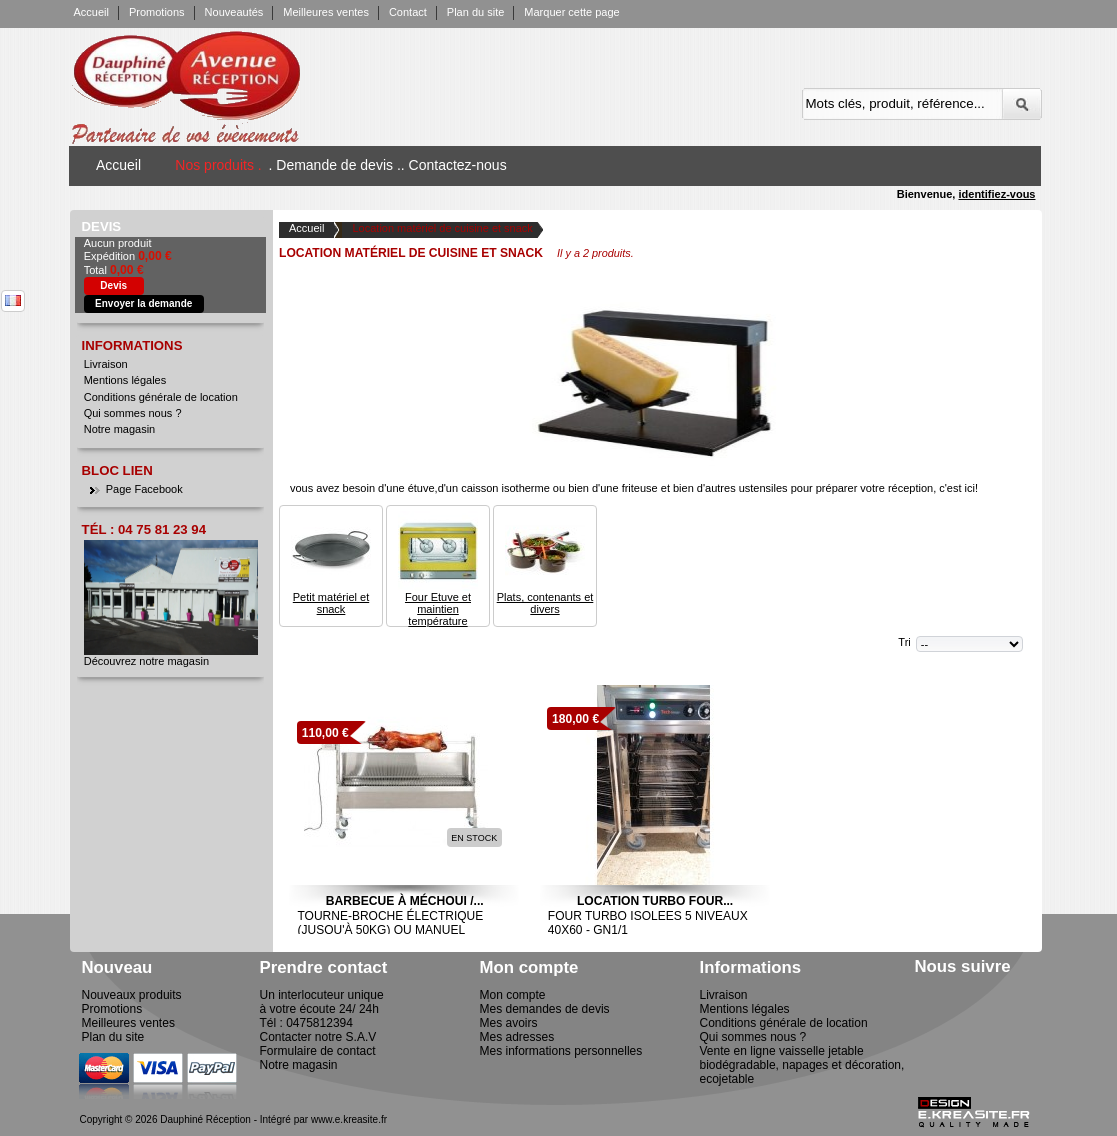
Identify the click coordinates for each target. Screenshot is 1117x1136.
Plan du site (475, 12)
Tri (904, 642)
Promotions (157, 12)
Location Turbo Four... (655, 901)
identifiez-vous (996, 194)
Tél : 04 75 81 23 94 (144, 529)
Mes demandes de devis (545, 1009)
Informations (132, 345)
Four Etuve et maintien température (438, 609)
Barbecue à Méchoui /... (405, 901)
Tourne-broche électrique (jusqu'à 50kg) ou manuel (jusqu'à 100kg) (390, 930)
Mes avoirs (509, 1023)
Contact (408, 12)
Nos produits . (218, 165)
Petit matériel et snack (331, 603)
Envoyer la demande (143, 303)
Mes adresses (517, 1037)
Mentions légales (125, 380)
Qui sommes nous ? (133, 413)
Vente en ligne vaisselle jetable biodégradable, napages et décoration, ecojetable (802, 1065)
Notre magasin (120, 429)
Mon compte (513, 995)
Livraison (106, 364)
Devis (102, 226)
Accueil (91, 12)
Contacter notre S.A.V (318, 1037)
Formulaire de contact (318, 1051)
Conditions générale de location (161, 397)
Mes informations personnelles (561, 1051)
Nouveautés (234, 12)
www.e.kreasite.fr (349, 1119)
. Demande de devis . (335, 165)
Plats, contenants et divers (545, 603)
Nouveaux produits (132, 995)
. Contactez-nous (454, 165)
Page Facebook (144, 489)
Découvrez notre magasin (146, 661)
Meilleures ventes (326, 12)
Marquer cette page (571, 12)
